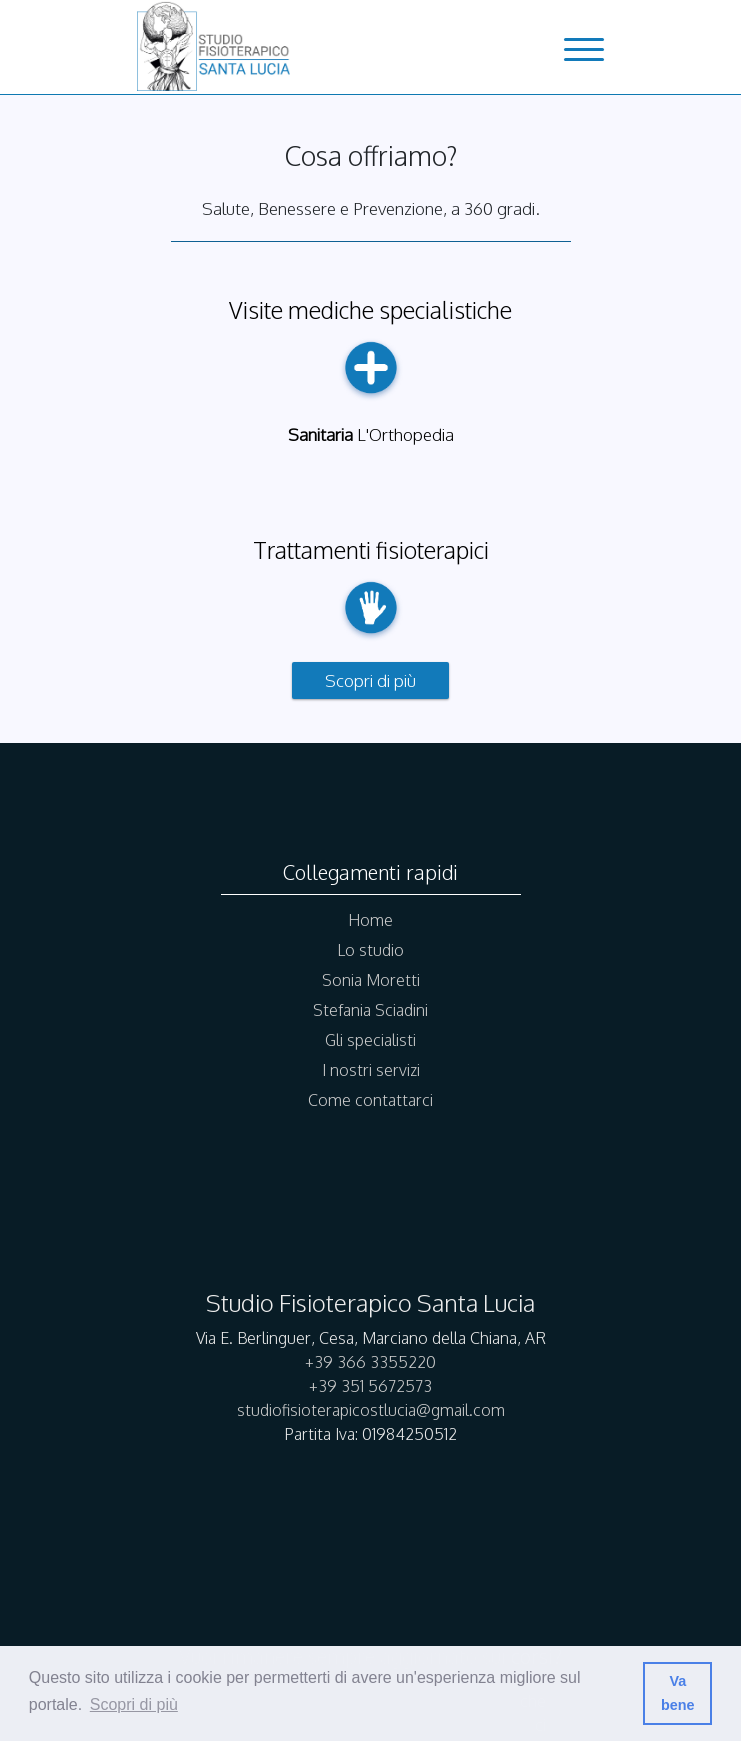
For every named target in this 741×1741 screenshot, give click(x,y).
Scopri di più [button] (134, 1704)
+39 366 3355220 (370, 1362)
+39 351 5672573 (370, 1386)
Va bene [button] (678, 1693)
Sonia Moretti (371, 980)
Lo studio (370, 950)
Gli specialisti (370, 1040)
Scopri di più (370, 680)
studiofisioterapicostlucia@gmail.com (371, 1410)
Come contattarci (370, 1100)
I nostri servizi (371, 1070)
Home (370, 920)
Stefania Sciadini (370, 1010)
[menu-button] (584, 52)
